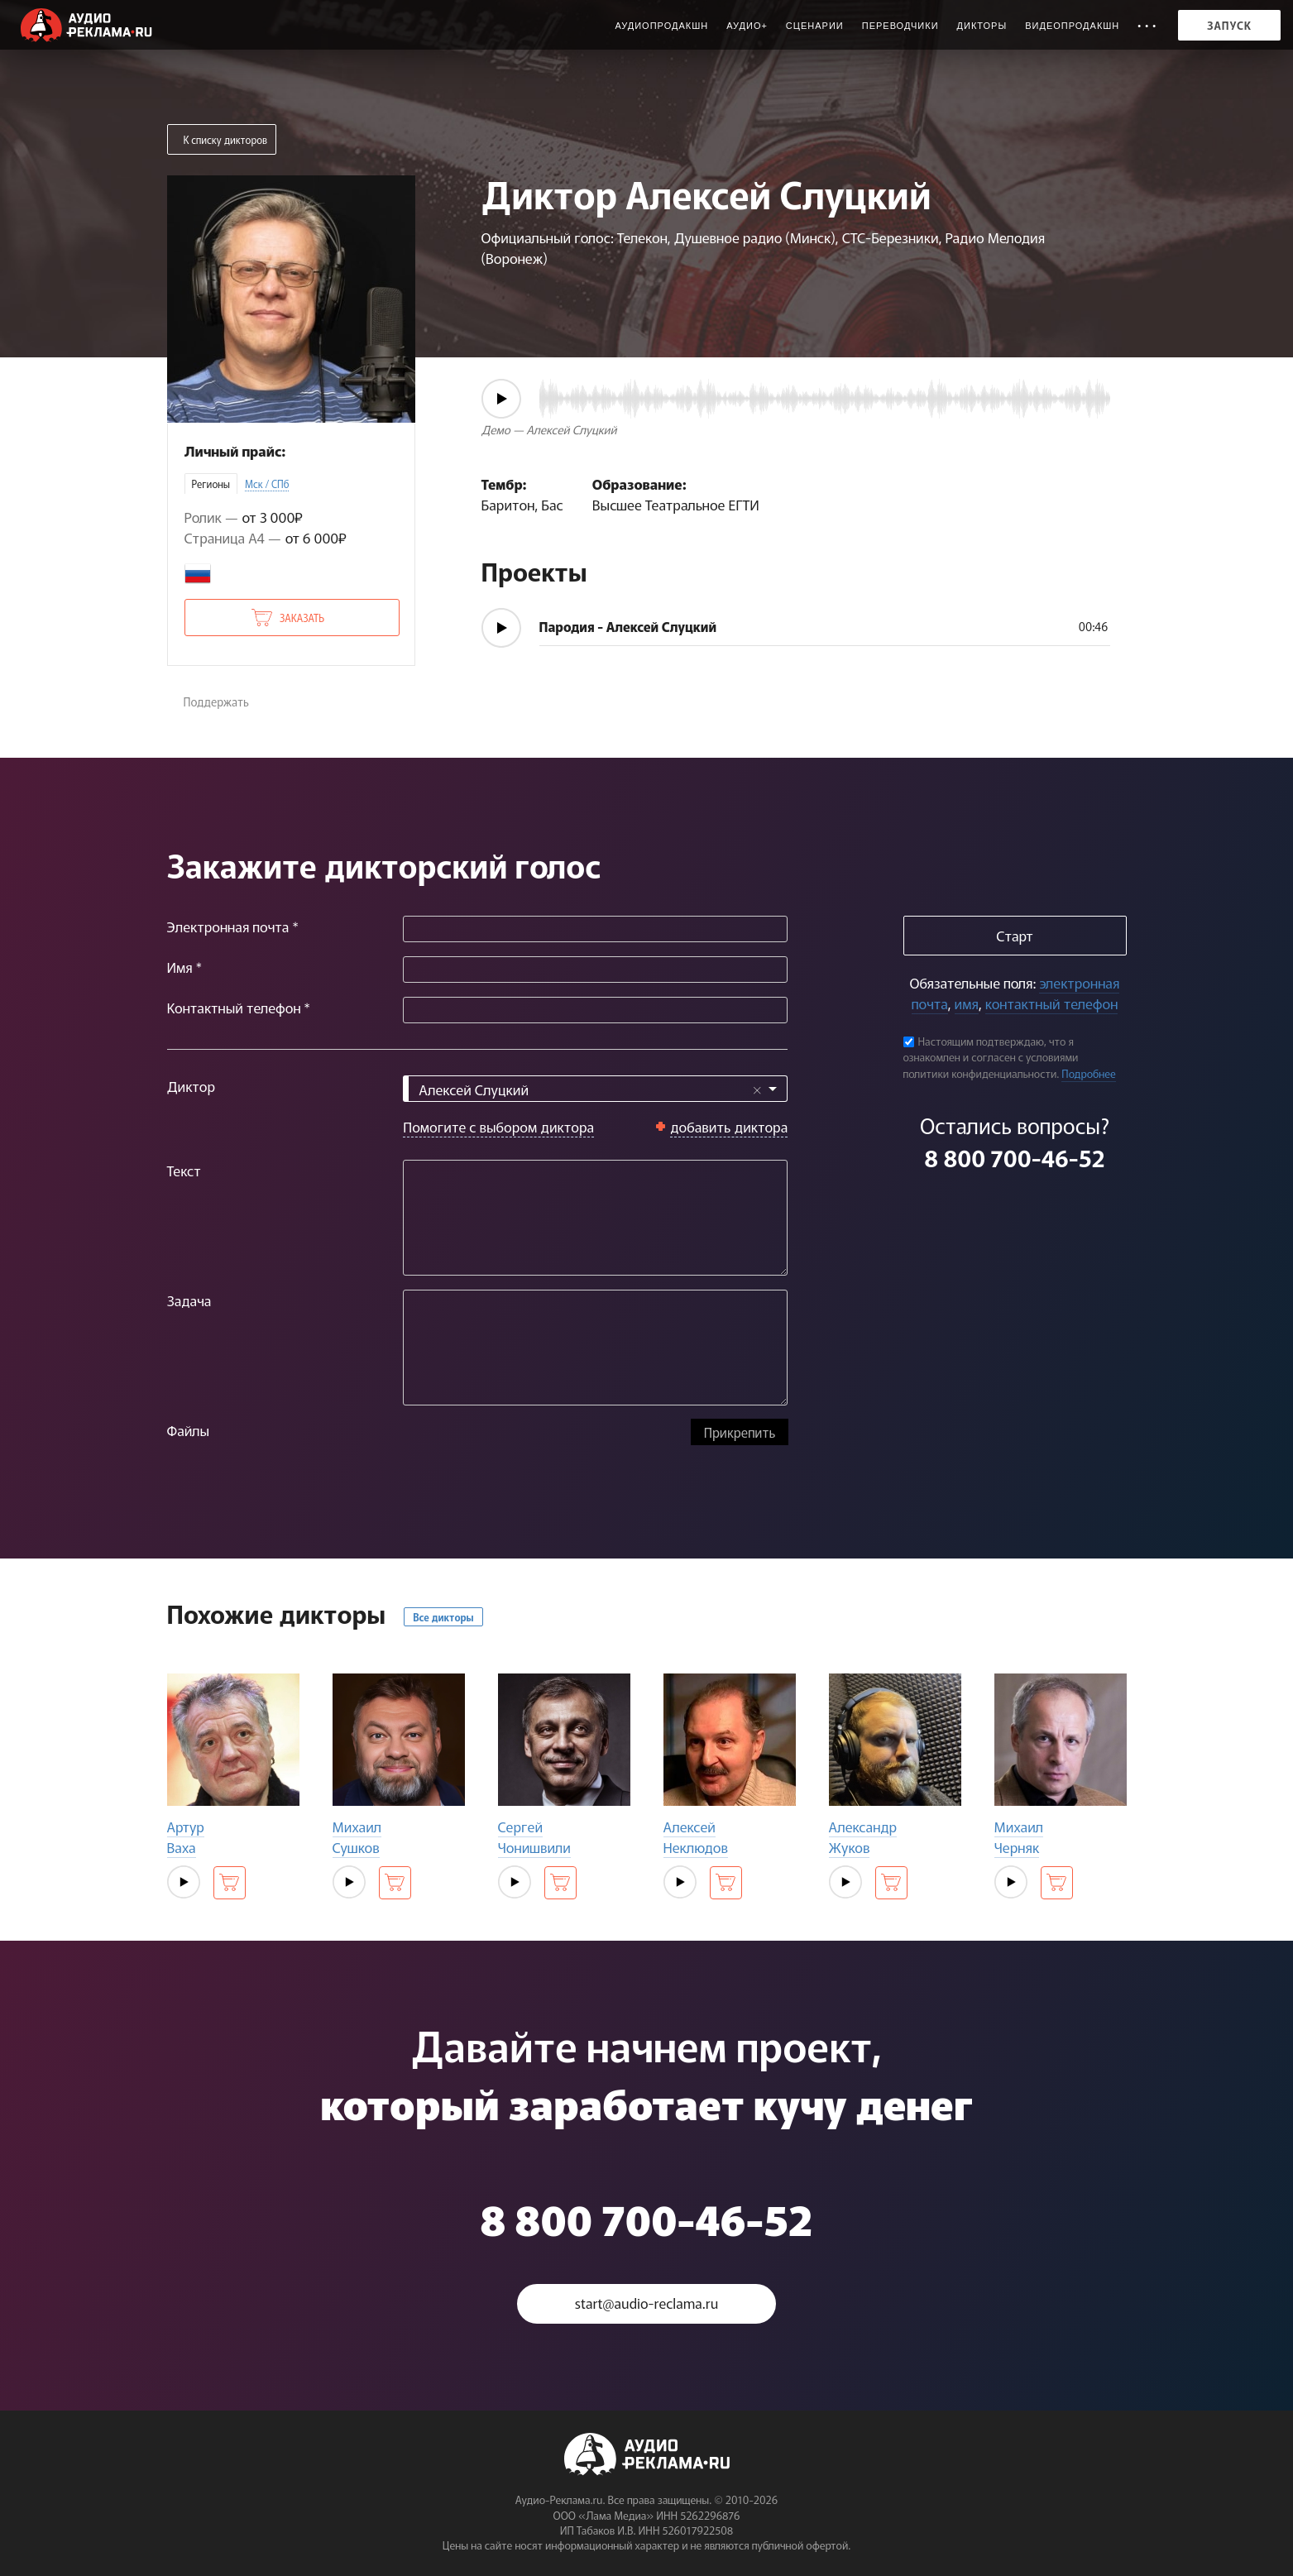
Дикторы (982, 26)
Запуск (1229, 25)
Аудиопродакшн (661, 26)
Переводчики (900, 26)
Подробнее (1088, 1073)
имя (967, 1003)
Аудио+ (747, 26)
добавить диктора (729, 1126)
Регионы (211, 483)
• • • (1147, 26)
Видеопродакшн (1072, 26)
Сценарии (815, 26)
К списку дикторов (226, 139)
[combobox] (595, 1088)
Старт (1014, 935)
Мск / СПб (267, 483)
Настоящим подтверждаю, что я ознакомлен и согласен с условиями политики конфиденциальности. (991, 1057)
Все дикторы (443, 1617)
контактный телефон (1051, 1003)
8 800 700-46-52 (1014, 1157)
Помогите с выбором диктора (498, 1126)
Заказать (302, 617)
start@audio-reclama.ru (647, 2303)
